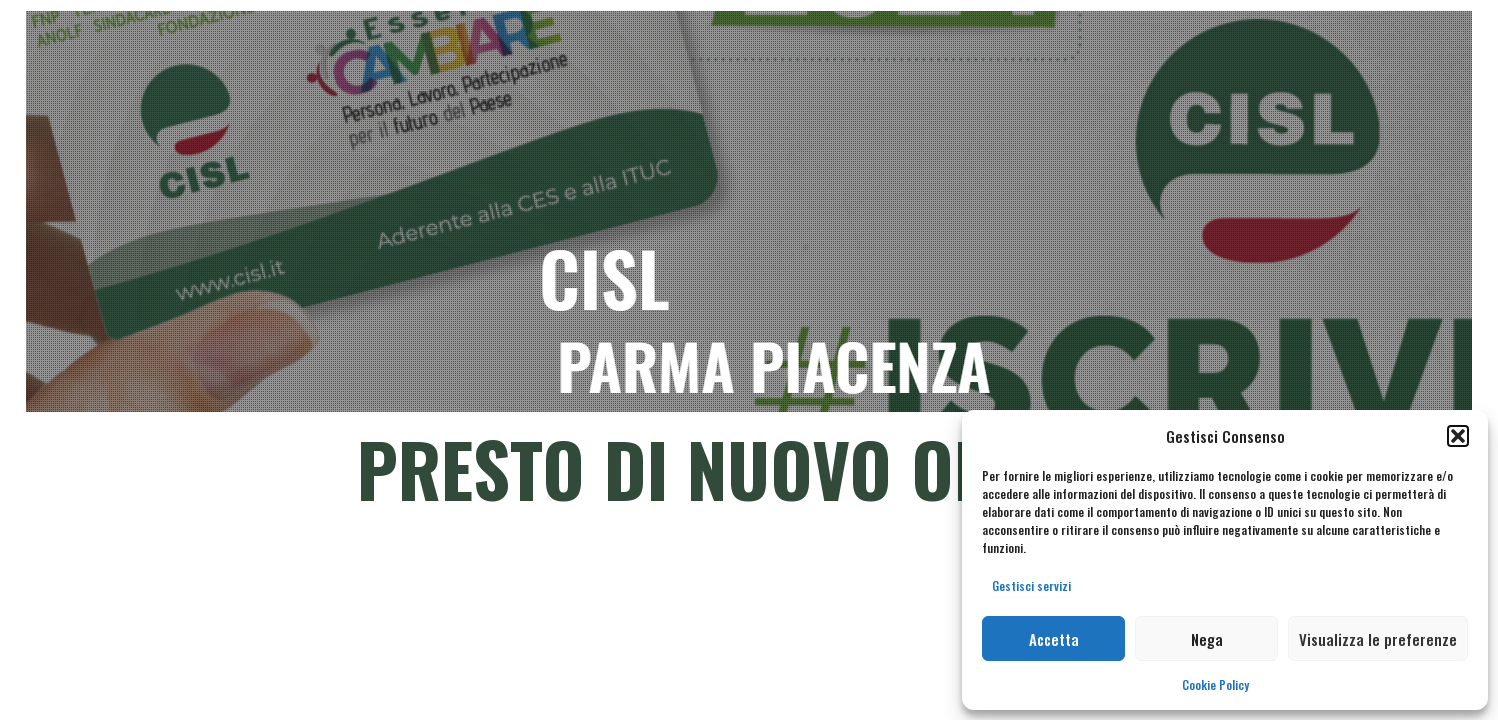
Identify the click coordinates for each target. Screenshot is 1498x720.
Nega (1207, 639)
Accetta (1054, 639)
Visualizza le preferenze (1378, 639)
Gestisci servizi (1031, 585)
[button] (1458, 436)
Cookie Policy (1215, 684)
